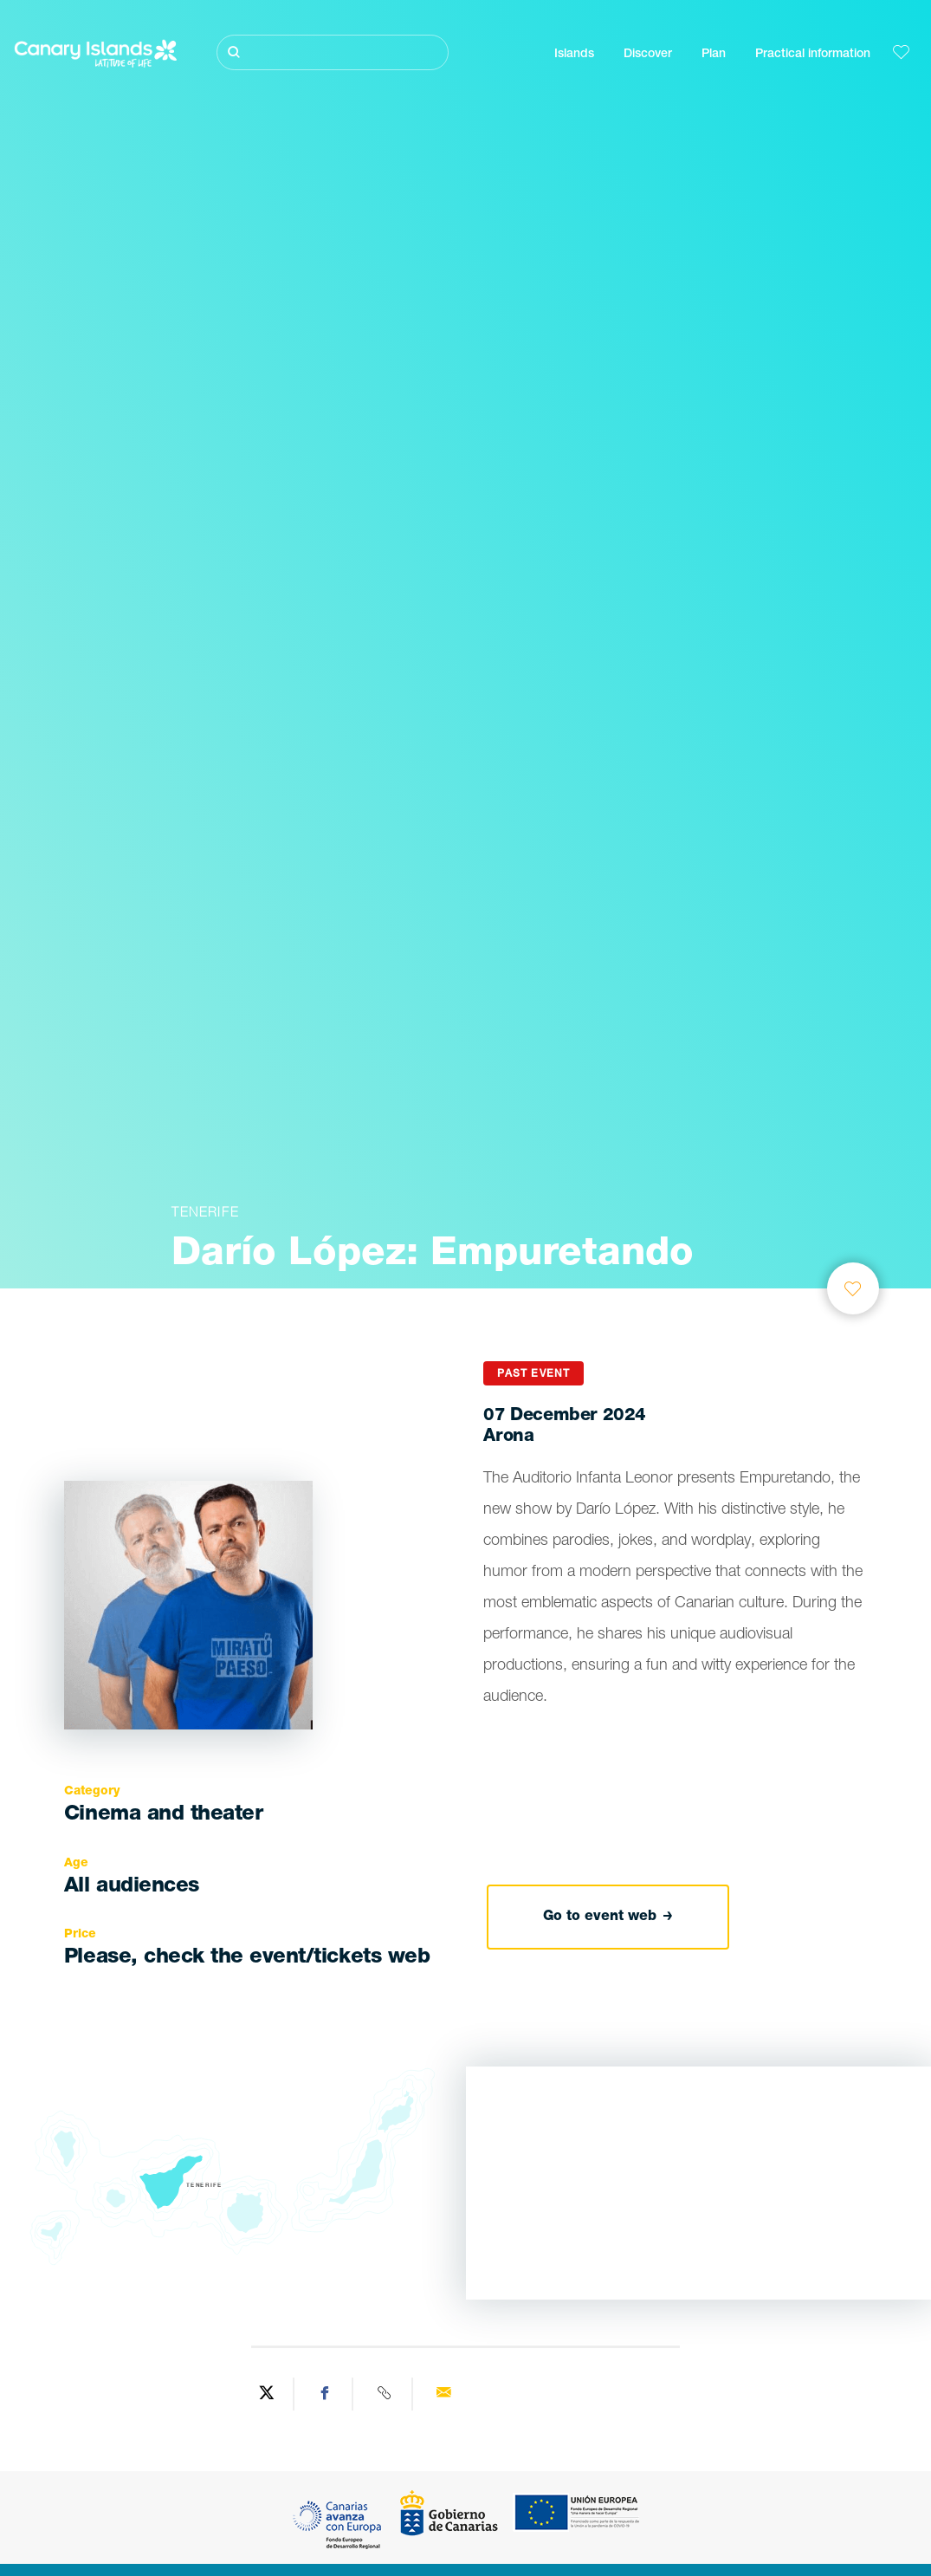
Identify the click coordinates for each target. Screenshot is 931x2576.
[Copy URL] (384, 2394)
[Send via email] (443, 2394)
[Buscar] (332, 52)
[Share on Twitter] (266, 2394)
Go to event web (608, 1917)
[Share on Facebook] (325, 2394)
